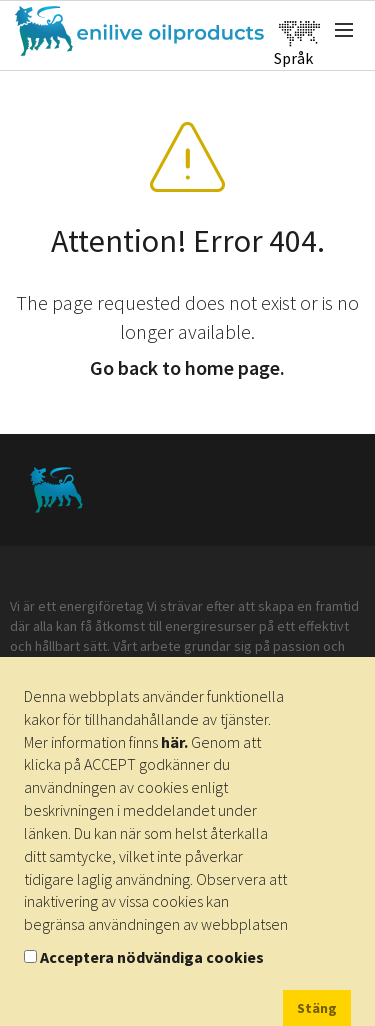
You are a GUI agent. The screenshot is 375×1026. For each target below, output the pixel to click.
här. (174, 742)
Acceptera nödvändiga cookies (152, 957)
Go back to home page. (187, 367)
